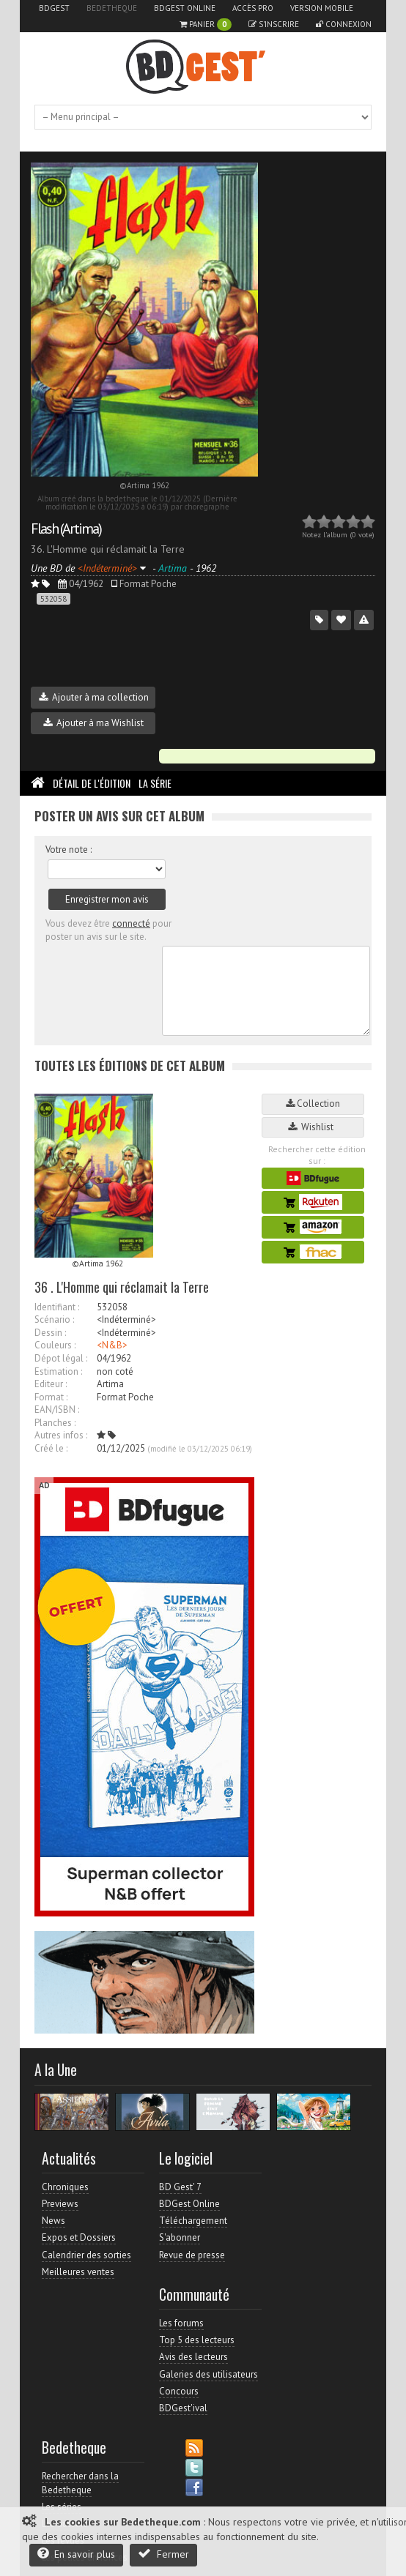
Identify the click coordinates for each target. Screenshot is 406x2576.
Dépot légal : (60, 1358)
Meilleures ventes (78, 2272)
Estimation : (58, 1371)
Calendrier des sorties (86, 2255)
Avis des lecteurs (193, 2357)
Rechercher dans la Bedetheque (80, 2482)
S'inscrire (273, 24)
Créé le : (50, 1448)
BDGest (54, 8)
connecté (131, 923)
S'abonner (179, 2237)
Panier (206, 24)
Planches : (54, 1422)
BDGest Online (184, 8)
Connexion (344, 24)
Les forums (181, 2323)
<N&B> (112, 1345)
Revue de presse (192, 2255)
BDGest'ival (183, 2408)
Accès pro (252, 8)
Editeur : (50, 1384)
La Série (155, 783)
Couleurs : (54, 1345)
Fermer (163, 2554)
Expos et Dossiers (79, 2237)
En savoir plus (76, 2554)
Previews (60, 2204)
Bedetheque (111, 8)
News (53, 2220)
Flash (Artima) (66, 528)
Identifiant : (56, 1307)
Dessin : (50, 1332)
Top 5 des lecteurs (197, 2340)
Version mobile (321, 8)
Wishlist (313, 1127)
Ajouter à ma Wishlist (93, 723)
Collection (313, 1103)
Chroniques (65, 2187)
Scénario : (54, 1319)
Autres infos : (60, 1435)
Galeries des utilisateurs (208, 2374)
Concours (179, 2391)
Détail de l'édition (91, 783)
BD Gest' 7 (180, 2187)
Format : (50, 1397)
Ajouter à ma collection (94, 697)
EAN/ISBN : (56, 1409)
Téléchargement (193, 2220)
